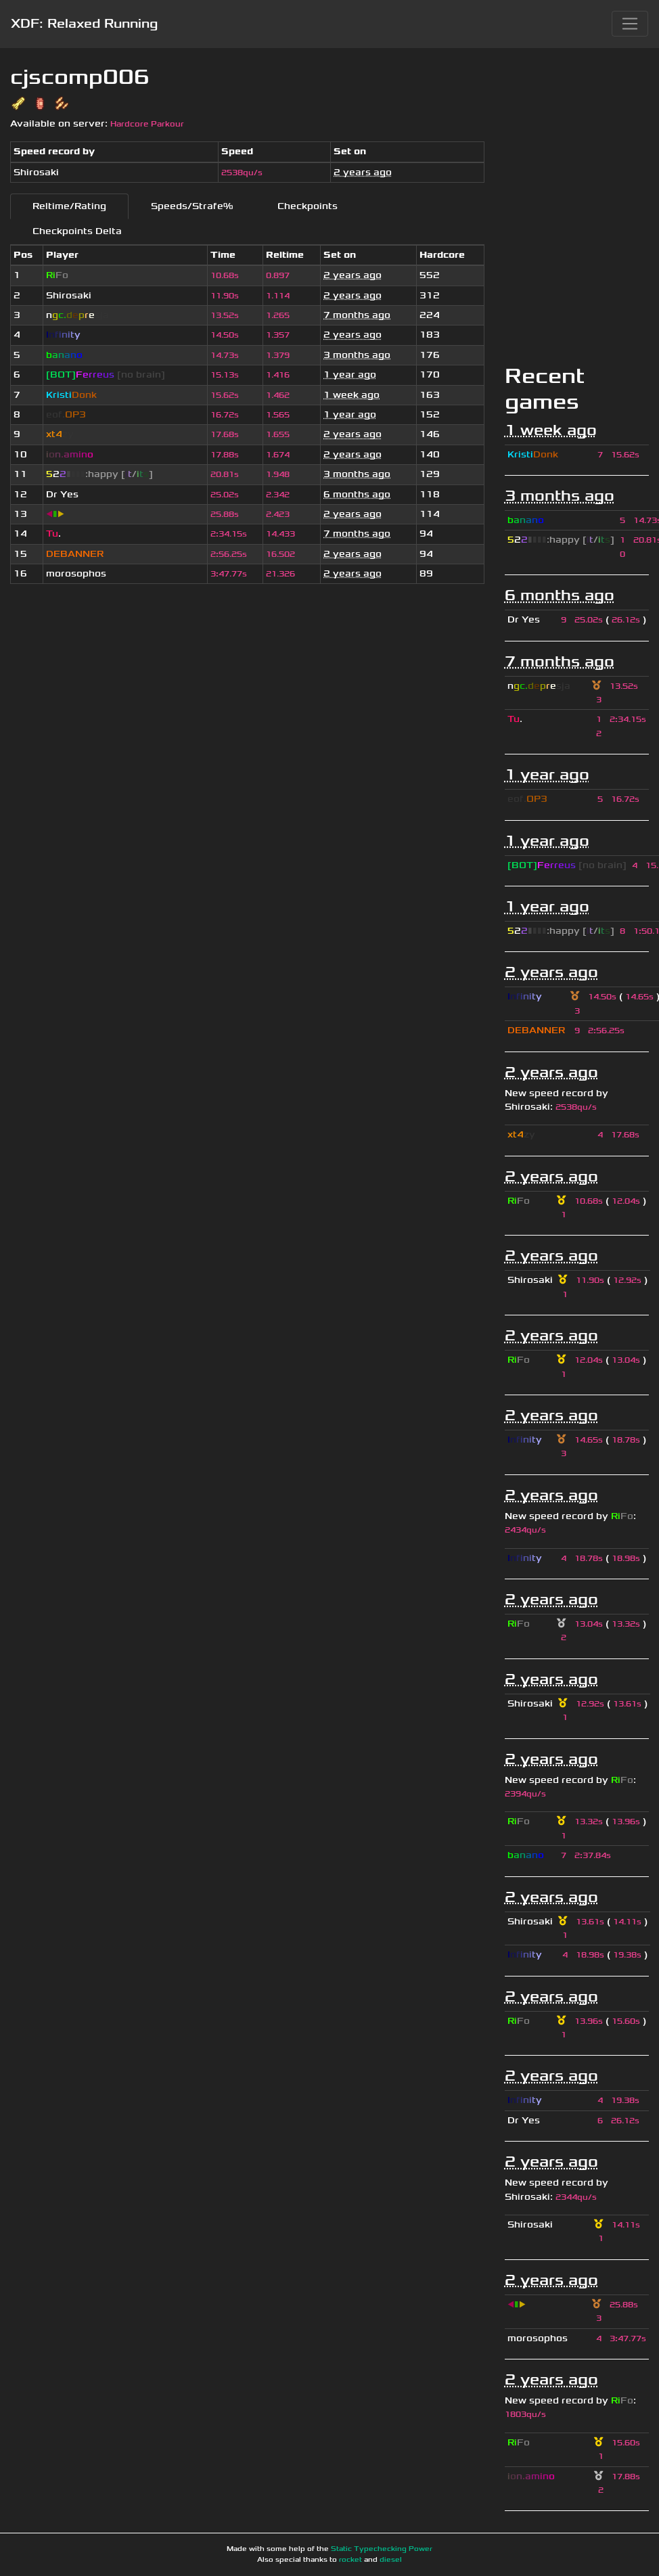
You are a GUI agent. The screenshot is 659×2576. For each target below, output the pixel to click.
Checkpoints (307, 206)
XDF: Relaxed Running (84, 23)
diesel (391, 2560)
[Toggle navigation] (630, 24)
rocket (350, 2560)
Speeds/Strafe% (192, 206)
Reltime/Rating (69, 206)
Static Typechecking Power (381, 2549)
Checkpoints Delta (77, 231)
